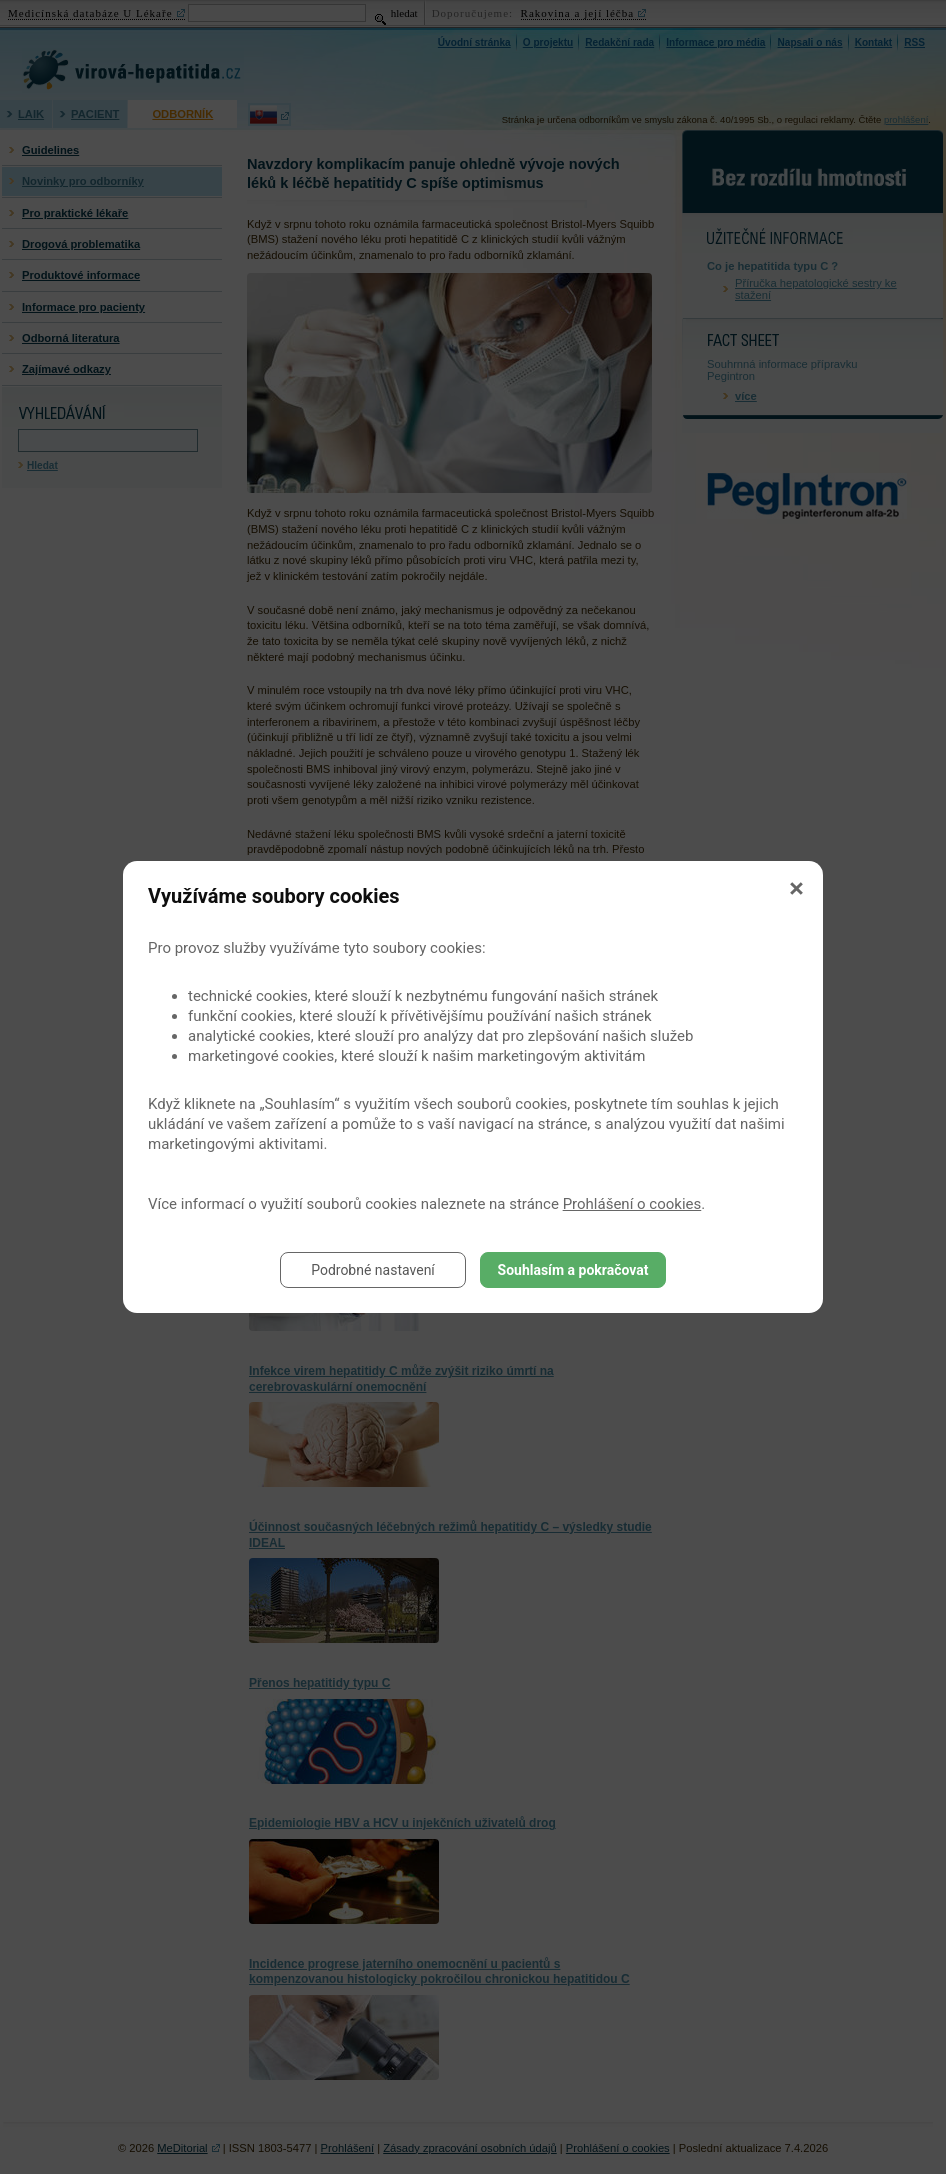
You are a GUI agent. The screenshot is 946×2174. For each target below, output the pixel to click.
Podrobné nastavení (373, 1270)
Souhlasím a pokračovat (573, 1270)
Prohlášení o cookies (632, 1204)
